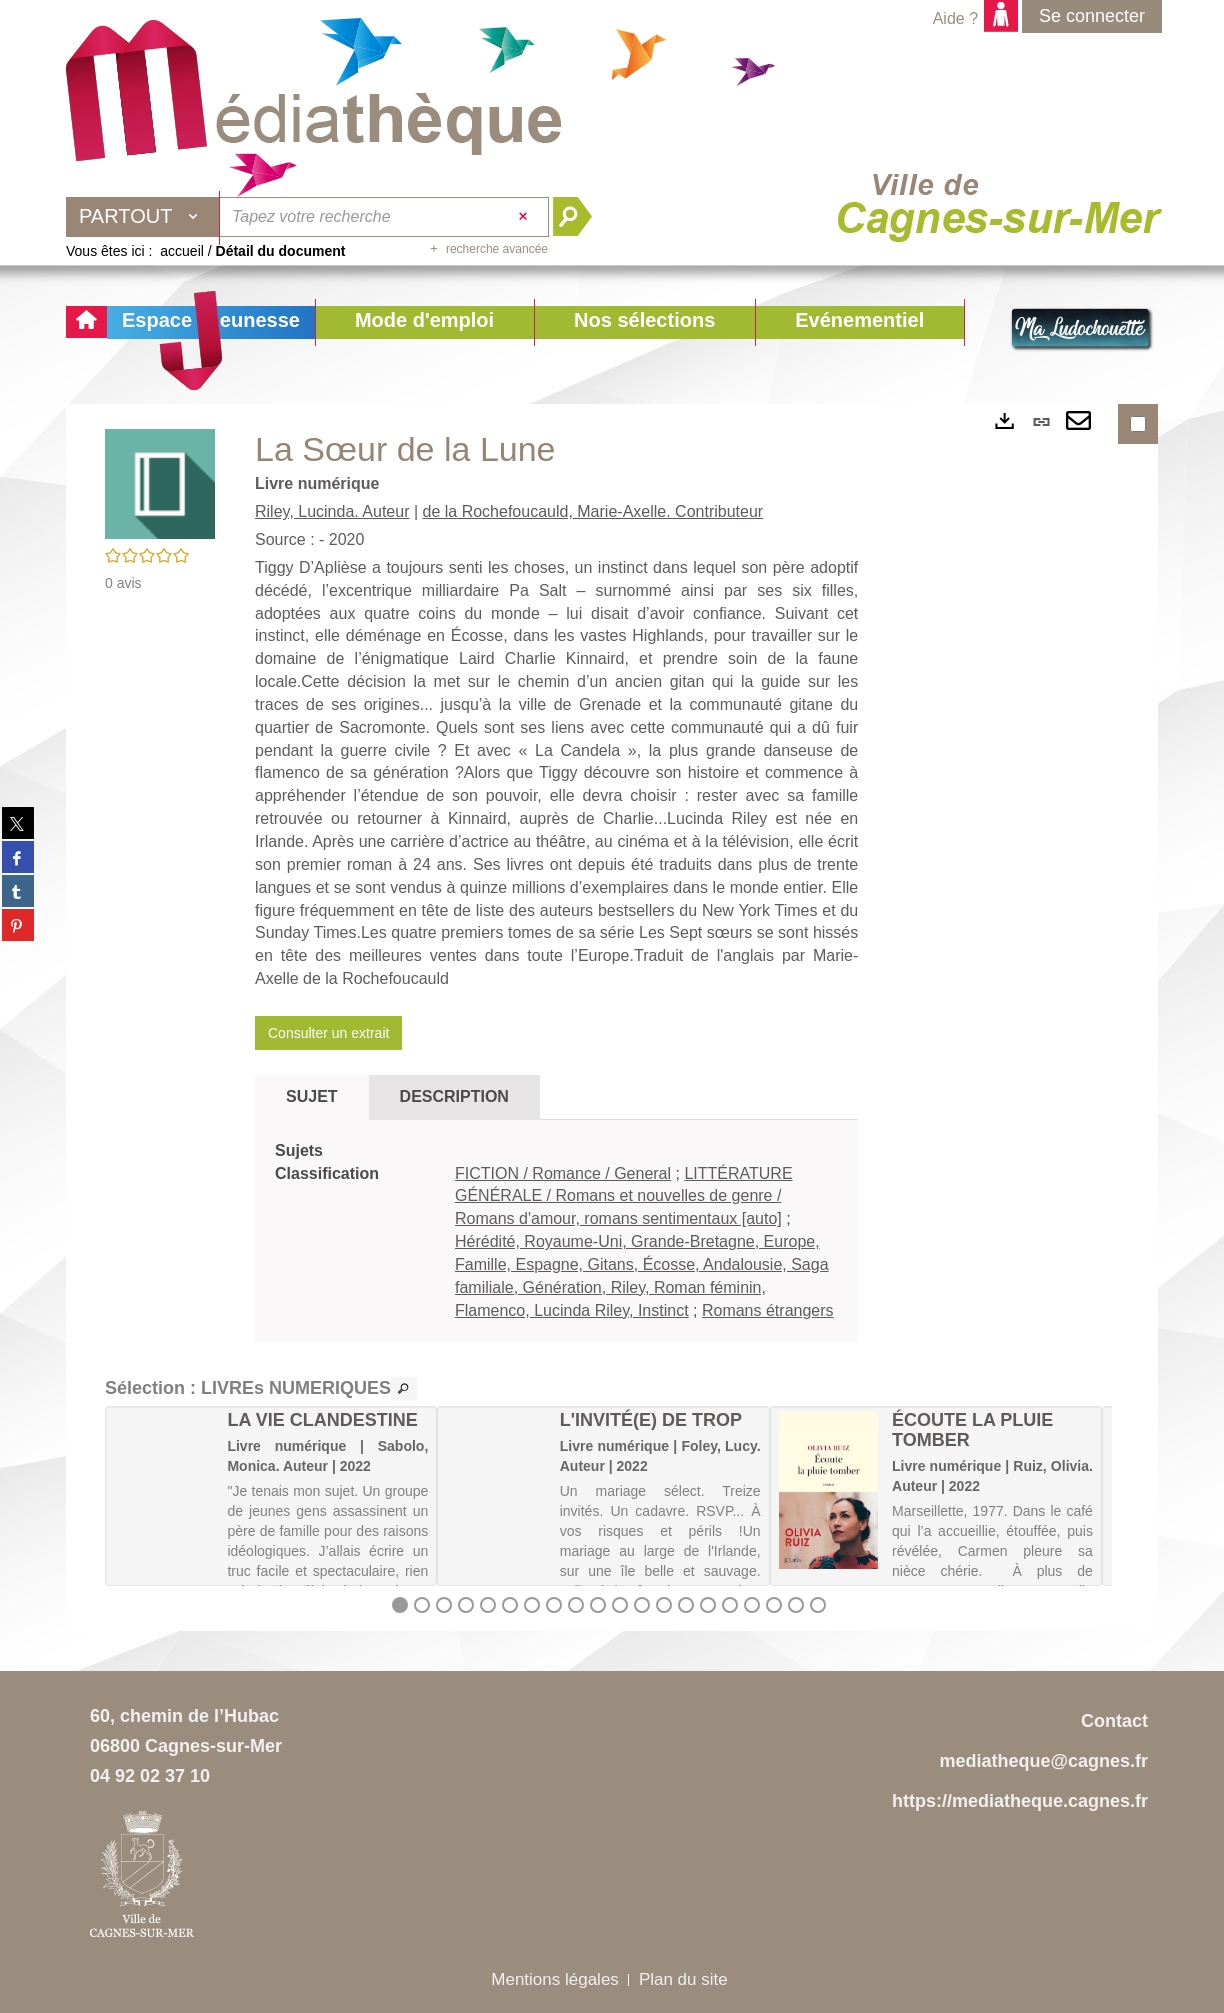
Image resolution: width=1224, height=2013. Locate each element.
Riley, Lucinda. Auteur (332, 511)
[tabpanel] (556, 1231)
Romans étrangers (768, 1310)
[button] (424, 322)
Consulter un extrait (328, 1033)
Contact (1114, 1721)
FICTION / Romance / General (563, 1173)
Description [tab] (454, 1096)
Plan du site (683, 1979)
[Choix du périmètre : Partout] (143, 217)
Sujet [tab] (312, 1096)
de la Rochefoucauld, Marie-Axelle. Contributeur (593, 511)
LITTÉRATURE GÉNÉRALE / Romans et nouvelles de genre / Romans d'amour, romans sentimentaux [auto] (624, 1196)
